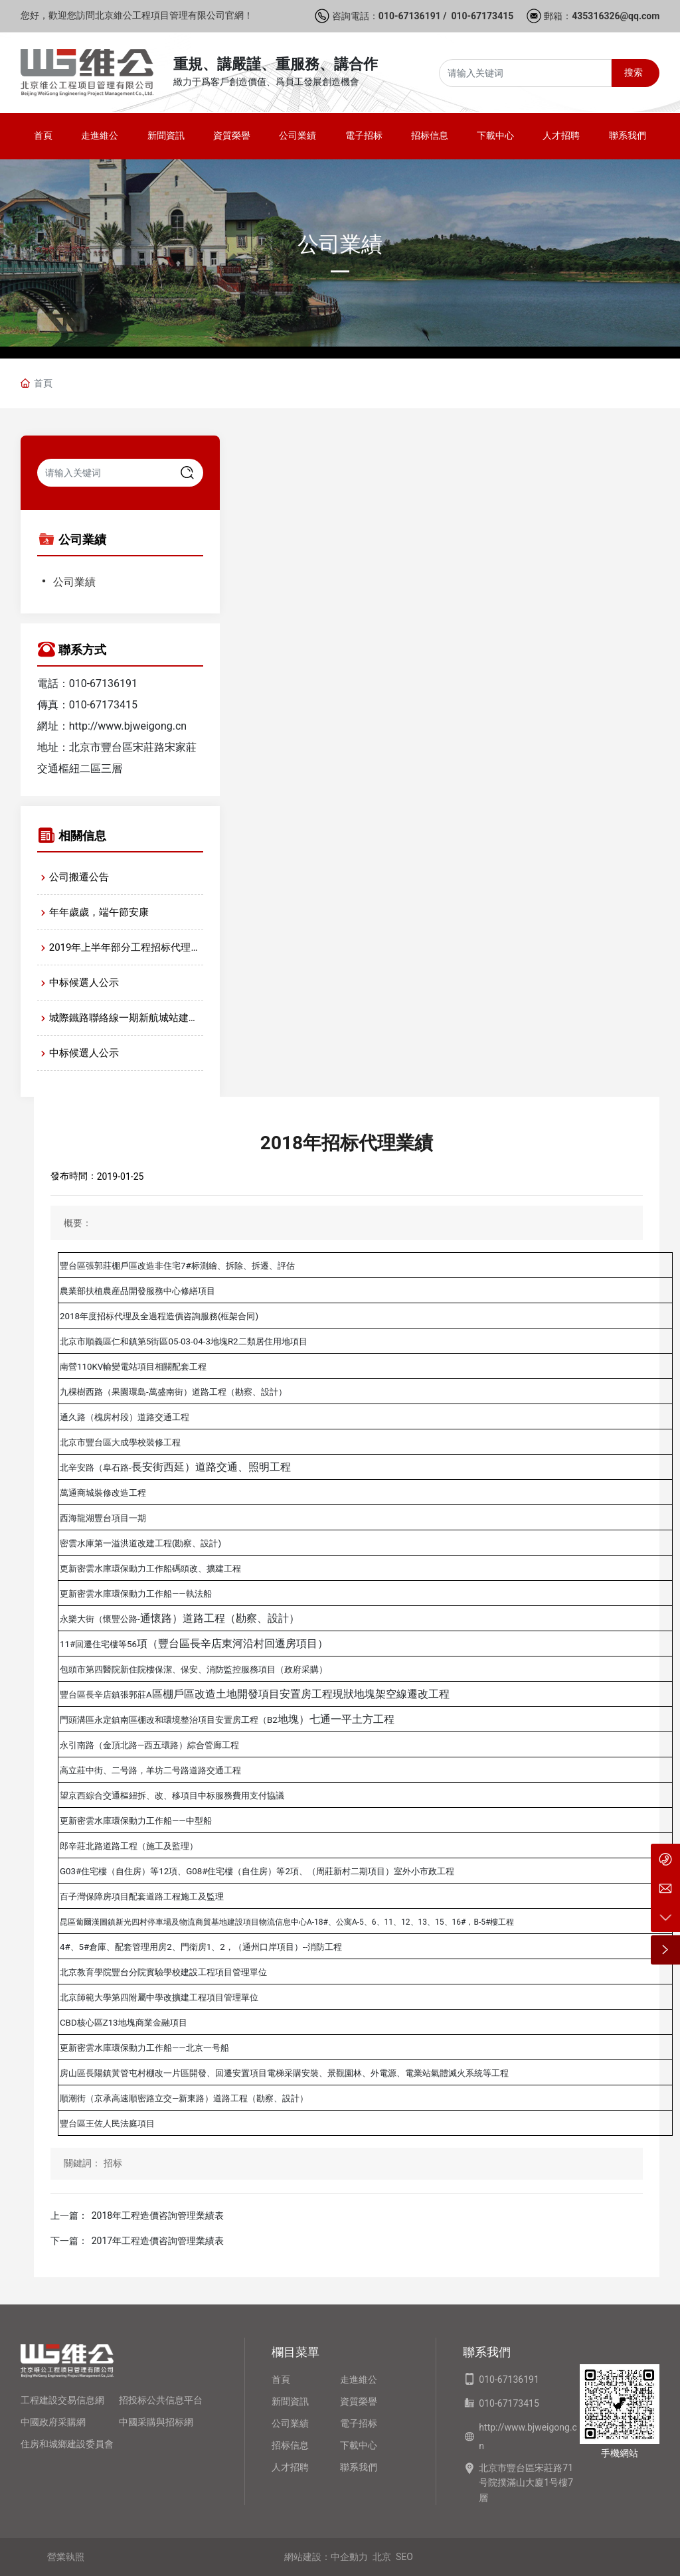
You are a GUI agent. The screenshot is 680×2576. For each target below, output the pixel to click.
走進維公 (358, 2379)
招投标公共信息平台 (161, 2400)
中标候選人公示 (84, 983)
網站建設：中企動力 (326, 2556)
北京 (382, 2556)
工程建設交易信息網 (62, 2400)
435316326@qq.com (615, 16)
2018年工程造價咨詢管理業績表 (158, 2215)
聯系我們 (358, 2467)
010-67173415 (482, 16)
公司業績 (340, 244)
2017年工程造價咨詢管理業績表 (158, 2240)
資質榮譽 (358, 2401)
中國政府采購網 (53, 2422)
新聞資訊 (290, 2401)
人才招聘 (290, 2467)
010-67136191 (410, 16)
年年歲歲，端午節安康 (99, 912)
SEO (404, 2556)
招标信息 (290, 2445)
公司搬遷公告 (79, 877)
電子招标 (358, 2423)
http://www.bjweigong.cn (128, 726)
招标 (113, 2163)
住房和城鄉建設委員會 (67, 2444)
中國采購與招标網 (156, 2422)
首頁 (281, 2379)
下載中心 (358, 2445)
